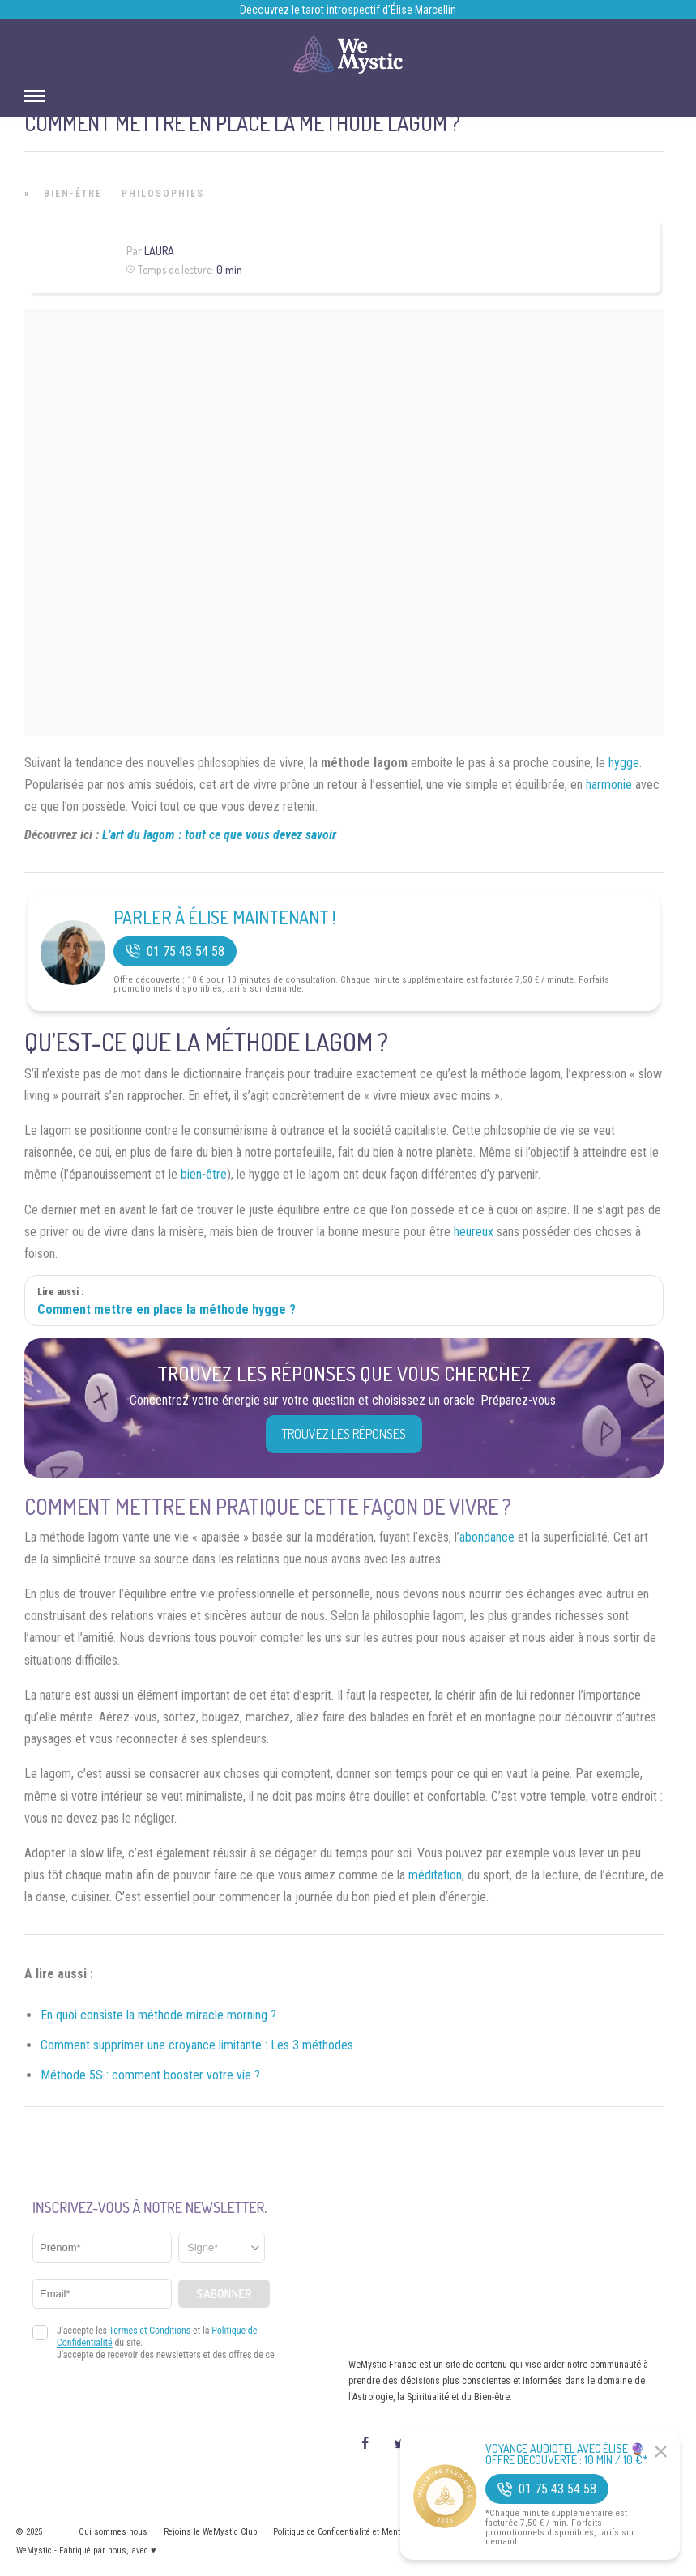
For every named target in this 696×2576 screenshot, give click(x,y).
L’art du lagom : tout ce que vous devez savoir (219, 834)
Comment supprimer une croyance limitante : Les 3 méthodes (197, 2045)
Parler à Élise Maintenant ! (224, 917)
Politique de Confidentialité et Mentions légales (359, 2532)
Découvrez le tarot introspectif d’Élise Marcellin (348, 9)
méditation (435, 1875)
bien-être (204, 1174)
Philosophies (163, 193)
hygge (623, 762)
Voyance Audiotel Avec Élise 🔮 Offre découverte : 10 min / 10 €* (566, 2454)
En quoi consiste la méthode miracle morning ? (158, 2015)
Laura (159, 251)
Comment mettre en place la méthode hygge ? (166, 1309)
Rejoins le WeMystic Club (210, 2532)
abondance (487, 1537)
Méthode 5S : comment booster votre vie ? (150, 2075)
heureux (473, 1231)
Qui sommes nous (113, 2532)
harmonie (609, 784)
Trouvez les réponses (344, 1434)
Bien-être (73, 193)
